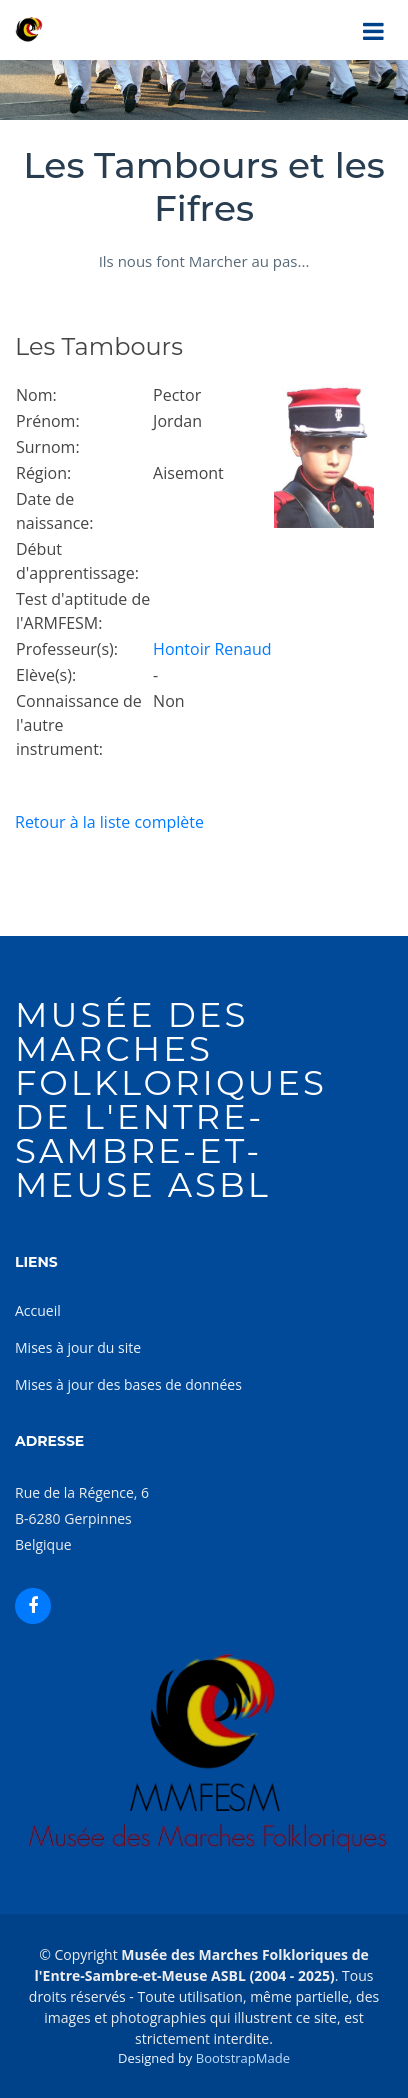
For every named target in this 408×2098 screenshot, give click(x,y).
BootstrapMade (243, 2058)
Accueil (38, 1310)
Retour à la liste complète (109, 822)
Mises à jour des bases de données (128, 1384)
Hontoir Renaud (212, 649)
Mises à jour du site (78, 1347)
